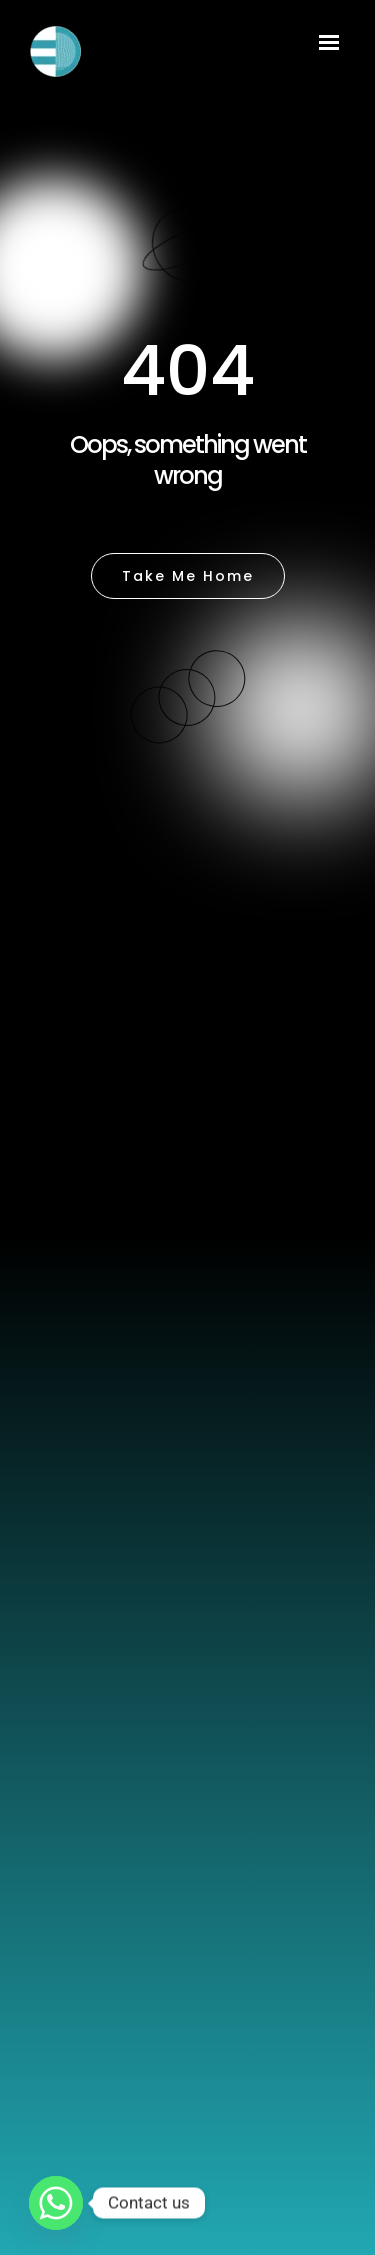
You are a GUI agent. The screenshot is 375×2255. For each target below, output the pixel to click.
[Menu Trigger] (328, 45)
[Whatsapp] (56, 2203)
